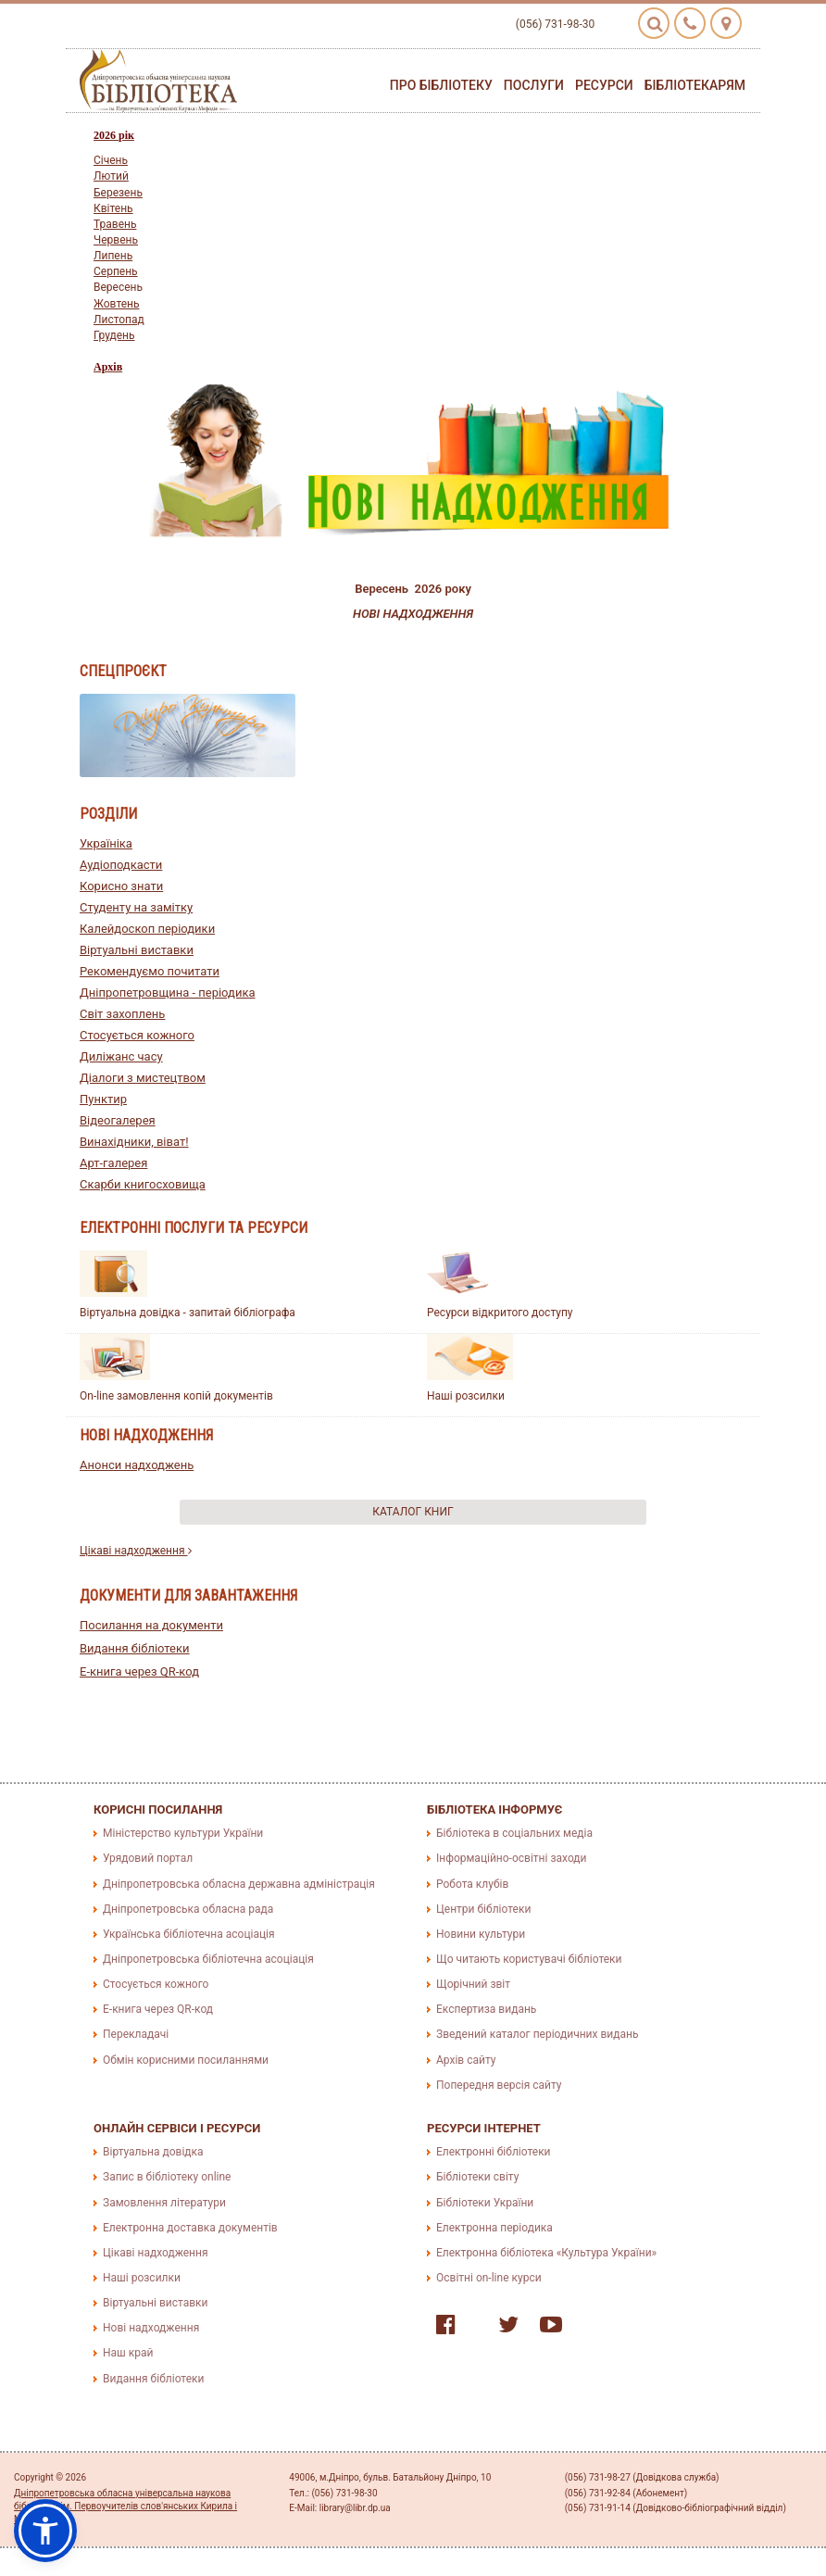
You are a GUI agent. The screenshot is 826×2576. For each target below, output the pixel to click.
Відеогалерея (118, 1120)
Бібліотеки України (484, 2202)
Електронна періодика (494, 2227)
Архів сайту (465, 2060)
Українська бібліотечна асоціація (189, 1934)
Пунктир (103, 1099)
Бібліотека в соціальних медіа (514, 1833)
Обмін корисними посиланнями (186, 2060)
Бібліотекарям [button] (695, 85)
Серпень (116, 271)
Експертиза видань (486, 2009)
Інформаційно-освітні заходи (511, 1858)
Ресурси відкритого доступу (500, 1312)
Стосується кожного (137, 1035)
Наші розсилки (466, 1395)
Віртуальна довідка (153, 2151)
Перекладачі (136, 2034)
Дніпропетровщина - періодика (168, 992)
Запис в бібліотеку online (167, 2176)
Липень (113, 255)
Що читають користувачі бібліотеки (528, 1959)
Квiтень (113, 208)
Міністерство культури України (183, 1833)
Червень (116, 239)
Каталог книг (412, 1511)
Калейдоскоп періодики (147, 929)
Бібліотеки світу (477, 2176)
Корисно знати (121, 886)
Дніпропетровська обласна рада (188, 1909)
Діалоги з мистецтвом (143, 1078)
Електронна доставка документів (190, 2227)
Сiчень (111, 160)
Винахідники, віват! (134, 1142)
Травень (115, 224)
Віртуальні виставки (137, 950)
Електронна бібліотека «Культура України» (546, 2252)
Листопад (119, 319)
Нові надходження (151, 2327)
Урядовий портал (148, 1858)
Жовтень (117, 303)
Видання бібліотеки (135, 1648)
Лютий (111, 176)
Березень (118, 192)
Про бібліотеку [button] (441, 85)
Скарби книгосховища (143, 1184)
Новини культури (480, 1934)
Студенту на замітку (136, 907)
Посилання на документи (151, 1625)
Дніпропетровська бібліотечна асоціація (208, 1959)
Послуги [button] (534, 85)
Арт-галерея (113, 1163)
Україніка (106, 843)
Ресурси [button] (604, 85)
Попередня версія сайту (499, 2085)
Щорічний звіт (473, 1984)
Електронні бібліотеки (493, 2151)
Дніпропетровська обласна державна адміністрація (239, 1884)
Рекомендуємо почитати (149, 971)
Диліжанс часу (121, 1056)
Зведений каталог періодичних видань (537, 2034)
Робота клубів (472, 1884)
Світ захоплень (122, 1014)
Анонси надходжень (137, 1465)
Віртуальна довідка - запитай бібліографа (187, 1312)
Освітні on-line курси (489, 2277)
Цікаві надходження (136, 1550)
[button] (45, 2530)
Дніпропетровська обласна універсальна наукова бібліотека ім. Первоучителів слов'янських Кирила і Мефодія (125, 2506)
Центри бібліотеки (483, 1909)
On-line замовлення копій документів (176, 1395)
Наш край (128, 2352)
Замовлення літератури (164, 2202)
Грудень (114, 335)
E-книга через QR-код (139, 1671)
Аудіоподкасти (121, 865)
